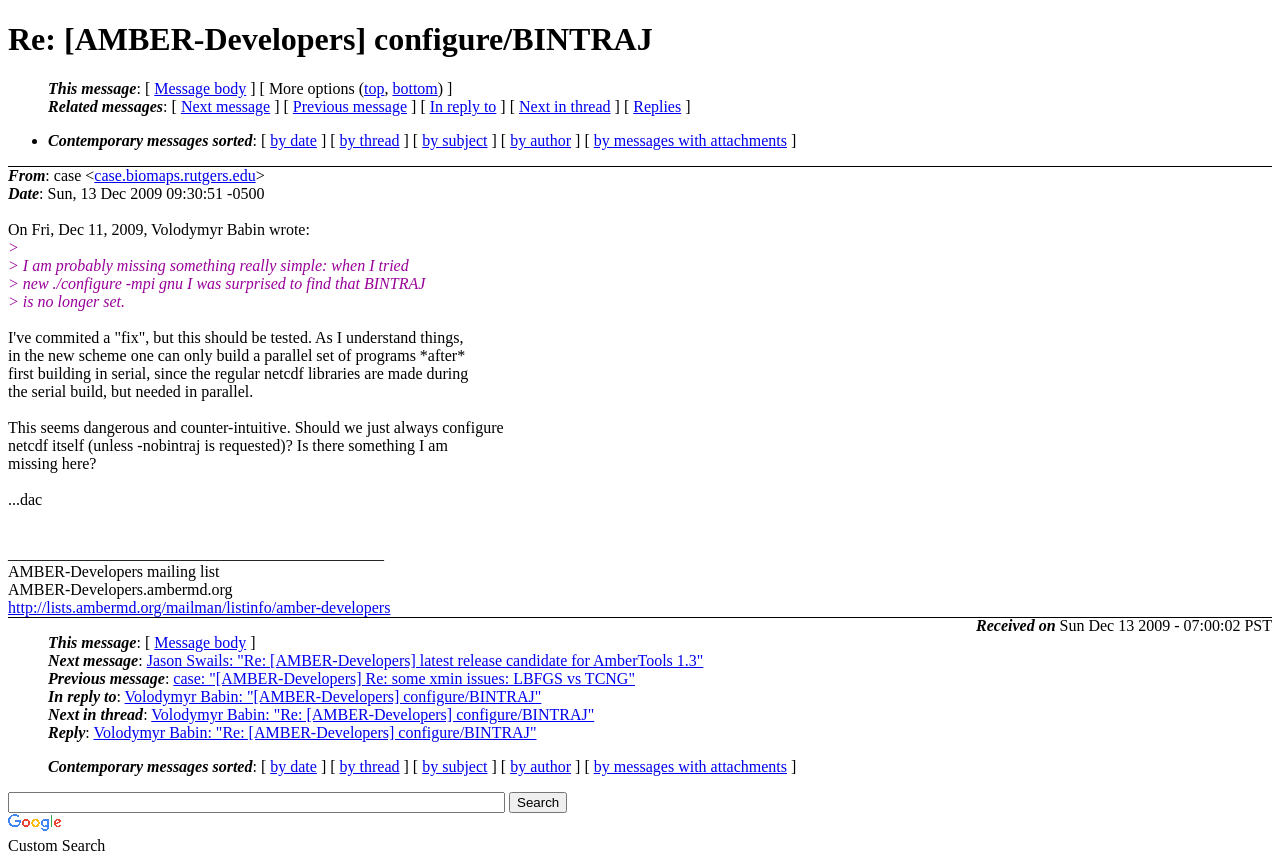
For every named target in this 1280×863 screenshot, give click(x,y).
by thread (370, 140)
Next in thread (565, 106)
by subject (454, 140)
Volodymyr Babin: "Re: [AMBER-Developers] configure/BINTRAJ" (372, 714)
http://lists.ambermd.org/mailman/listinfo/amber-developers (199, 607)
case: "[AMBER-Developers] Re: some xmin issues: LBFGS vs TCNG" (404, 678)
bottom (414, 88)
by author (540, 140)
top (374, 88)
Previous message (350, 106)
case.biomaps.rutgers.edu (174, 175)
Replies (657, 106)
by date (293, 140)
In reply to (463, 106)
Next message (225, 106)
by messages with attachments (690, 140)
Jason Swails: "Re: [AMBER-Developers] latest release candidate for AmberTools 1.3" (425, 660)
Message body (200, 88)
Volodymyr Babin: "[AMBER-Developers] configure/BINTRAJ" (333, 696)
